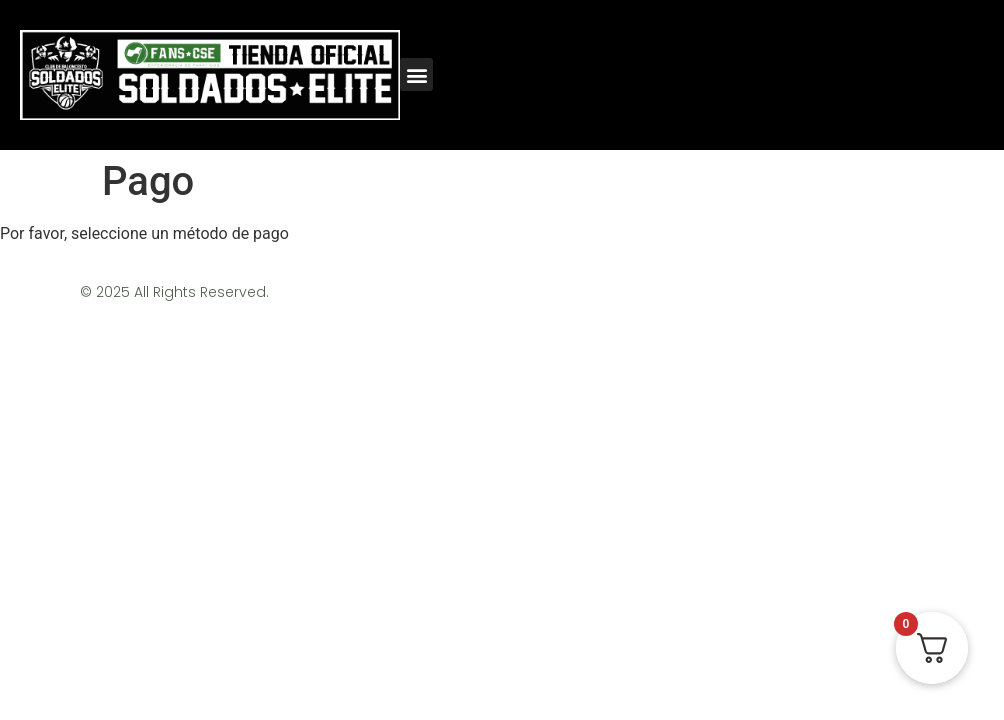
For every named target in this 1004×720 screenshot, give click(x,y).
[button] (416, 74)
